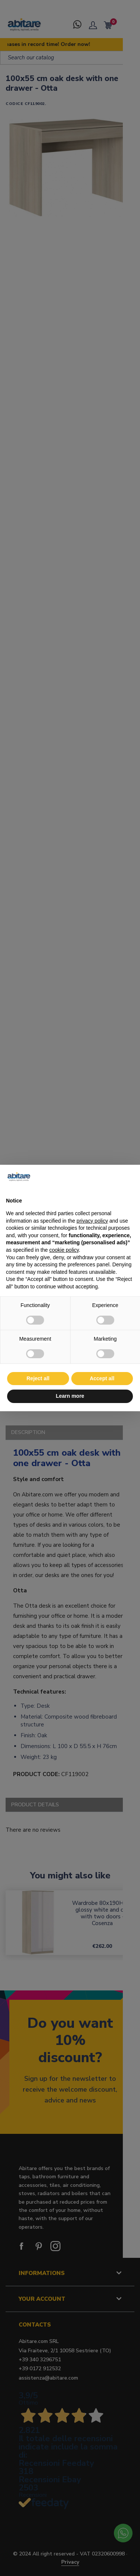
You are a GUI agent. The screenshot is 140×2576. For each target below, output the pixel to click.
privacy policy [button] (92, 1221)
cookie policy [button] (64, 1250)
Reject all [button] (38, 1378)
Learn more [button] (70, 1396)
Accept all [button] (102, 1378)
